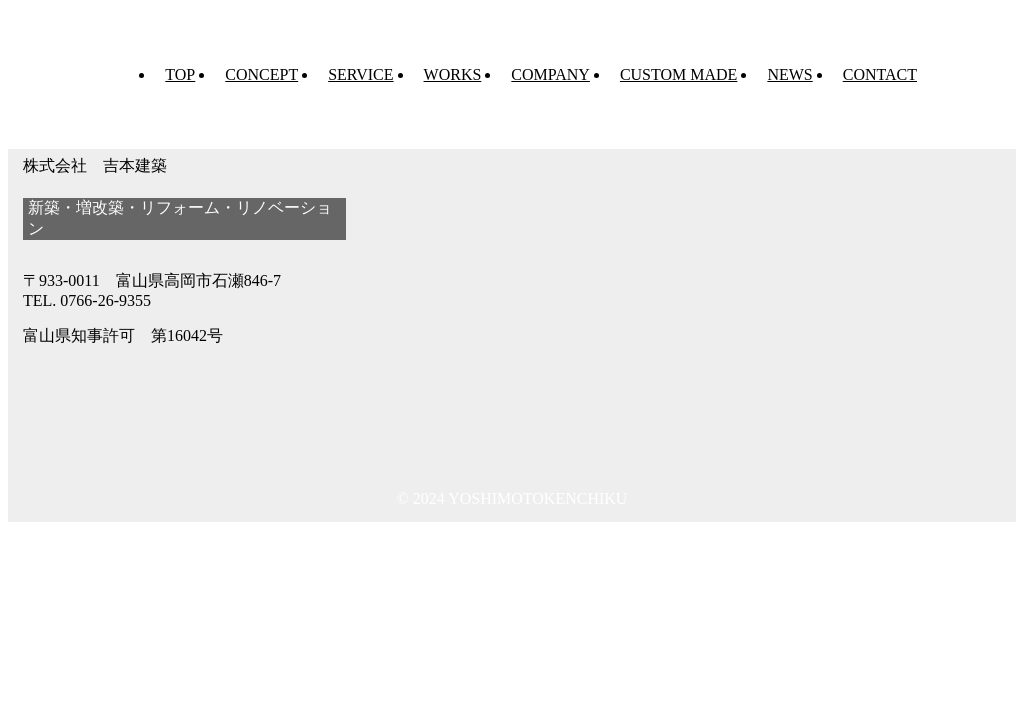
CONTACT (880, 74)
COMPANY (550, 74)
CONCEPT (261, 74)
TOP (180, 74)
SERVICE (360, 74)
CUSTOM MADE (679, 74)
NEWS (789, 74)
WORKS (453, 74)
